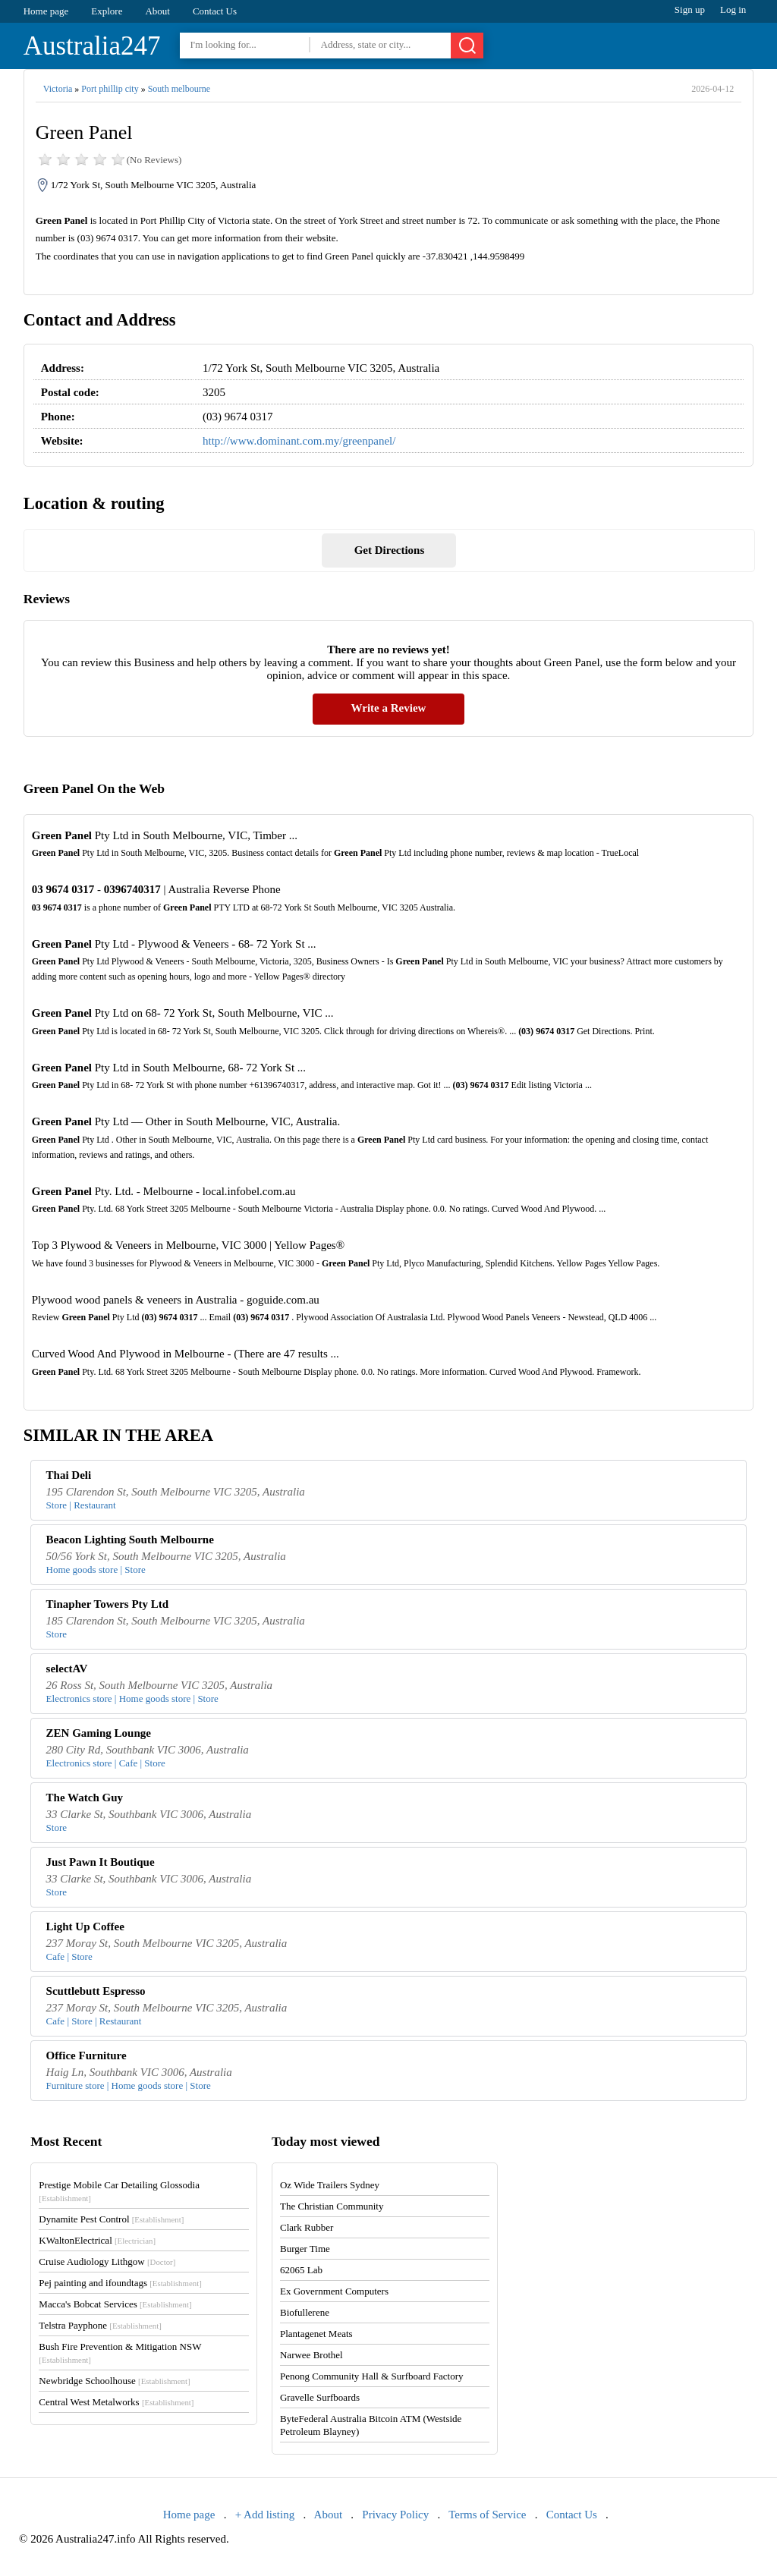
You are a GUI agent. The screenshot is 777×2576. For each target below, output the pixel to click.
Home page (46, 11)
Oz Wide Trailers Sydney (329, 2185)
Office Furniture (86, 2055)
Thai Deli (69, 1475)
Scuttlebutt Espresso (96, 1991)
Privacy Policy (395, 2514)
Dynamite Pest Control (111, 2219)
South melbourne (179, 88)
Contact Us (215, 11)
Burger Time (305, 2248)
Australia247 (92, 46)
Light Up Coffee (85, 1926)
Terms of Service (487, 2514)
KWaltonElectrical (97, 2240)
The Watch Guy (84, 1797)
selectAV (67, 1668)
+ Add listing (264, 2514)
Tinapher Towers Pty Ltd (107, 1604)
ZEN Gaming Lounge (98, 1733)
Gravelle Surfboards (320, 2397)
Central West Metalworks (116, 2402)
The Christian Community (332, 2206)
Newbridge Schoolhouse (114, 2380)
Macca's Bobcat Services (115, 2304)
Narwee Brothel (311, 2355)
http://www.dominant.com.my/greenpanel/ (299, 441)
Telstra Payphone (100, 2325)
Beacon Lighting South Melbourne (130, 1539)
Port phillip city (109, 88)
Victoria (58, 88)
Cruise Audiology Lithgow (107, 2261)
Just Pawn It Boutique (100, 1862)
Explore (106, 11)
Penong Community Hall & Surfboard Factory (372, 2376)
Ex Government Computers (334, 2291)
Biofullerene (304, 2312)
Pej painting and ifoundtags (120, 2282)
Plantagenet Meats (316, 2333)
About (157, 11)
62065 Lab (301, 2270)
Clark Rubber (306, 2227)
